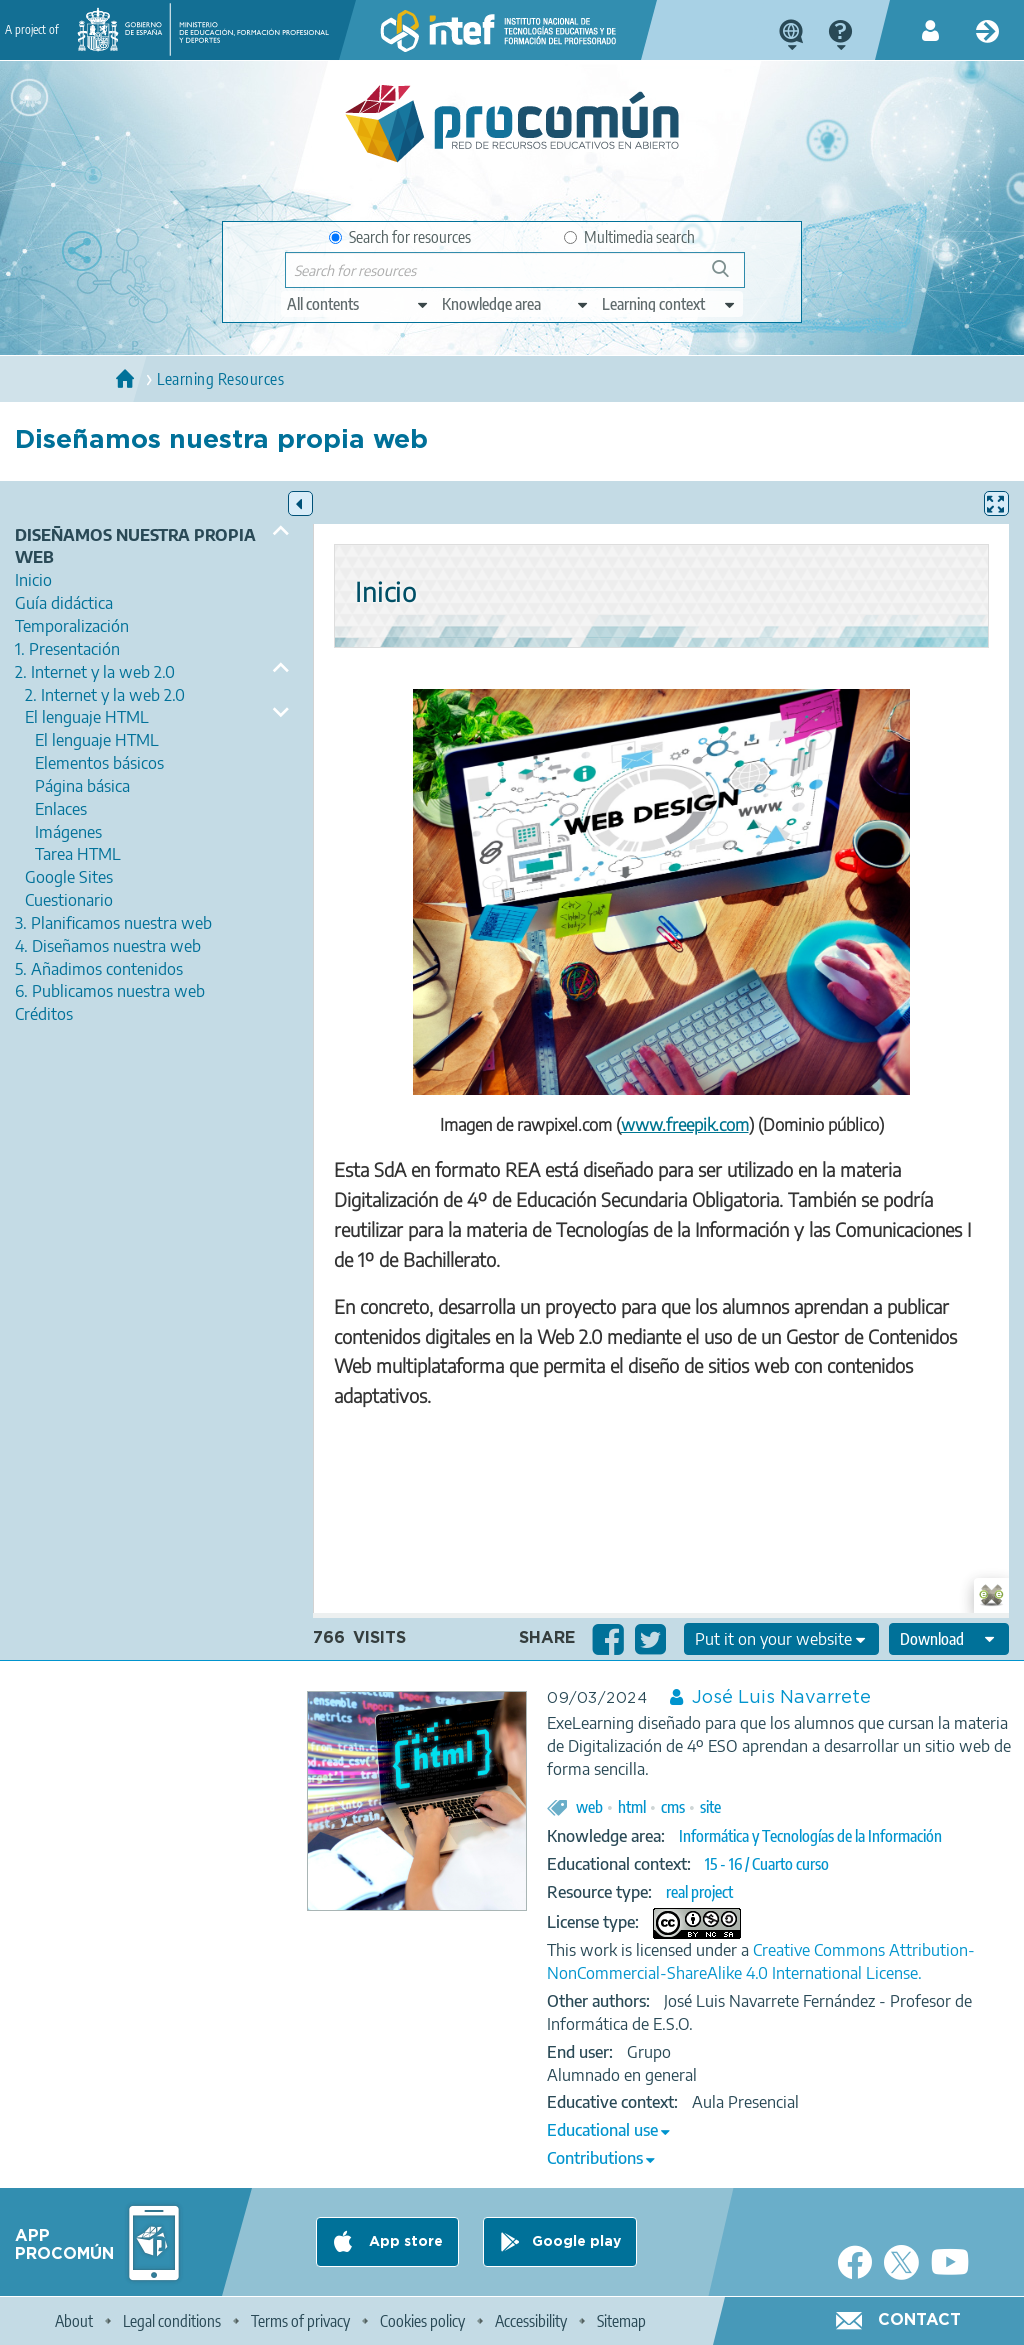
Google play (576, 2242)
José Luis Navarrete (781, 1698)
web (589, 1807)
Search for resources (400, 237)
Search (730, 276)
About (74, 2321)
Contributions (595, 2158)
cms (673, 1807)
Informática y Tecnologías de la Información (810, 1836)
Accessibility (531, 2321)
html (632, 1807)
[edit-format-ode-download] (949, 1639)
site (710, 1807)
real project (699, 1892)
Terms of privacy (300, 2321)
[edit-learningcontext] (669, 304)
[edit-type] (358, 304)
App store (404, 2242)
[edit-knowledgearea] (516, 304)
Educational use (602, 2130)
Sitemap (621, 2321)
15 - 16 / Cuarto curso (767, 1864)
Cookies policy (422, 2321)
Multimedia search (629, 237)
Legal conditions (172, 2321)
